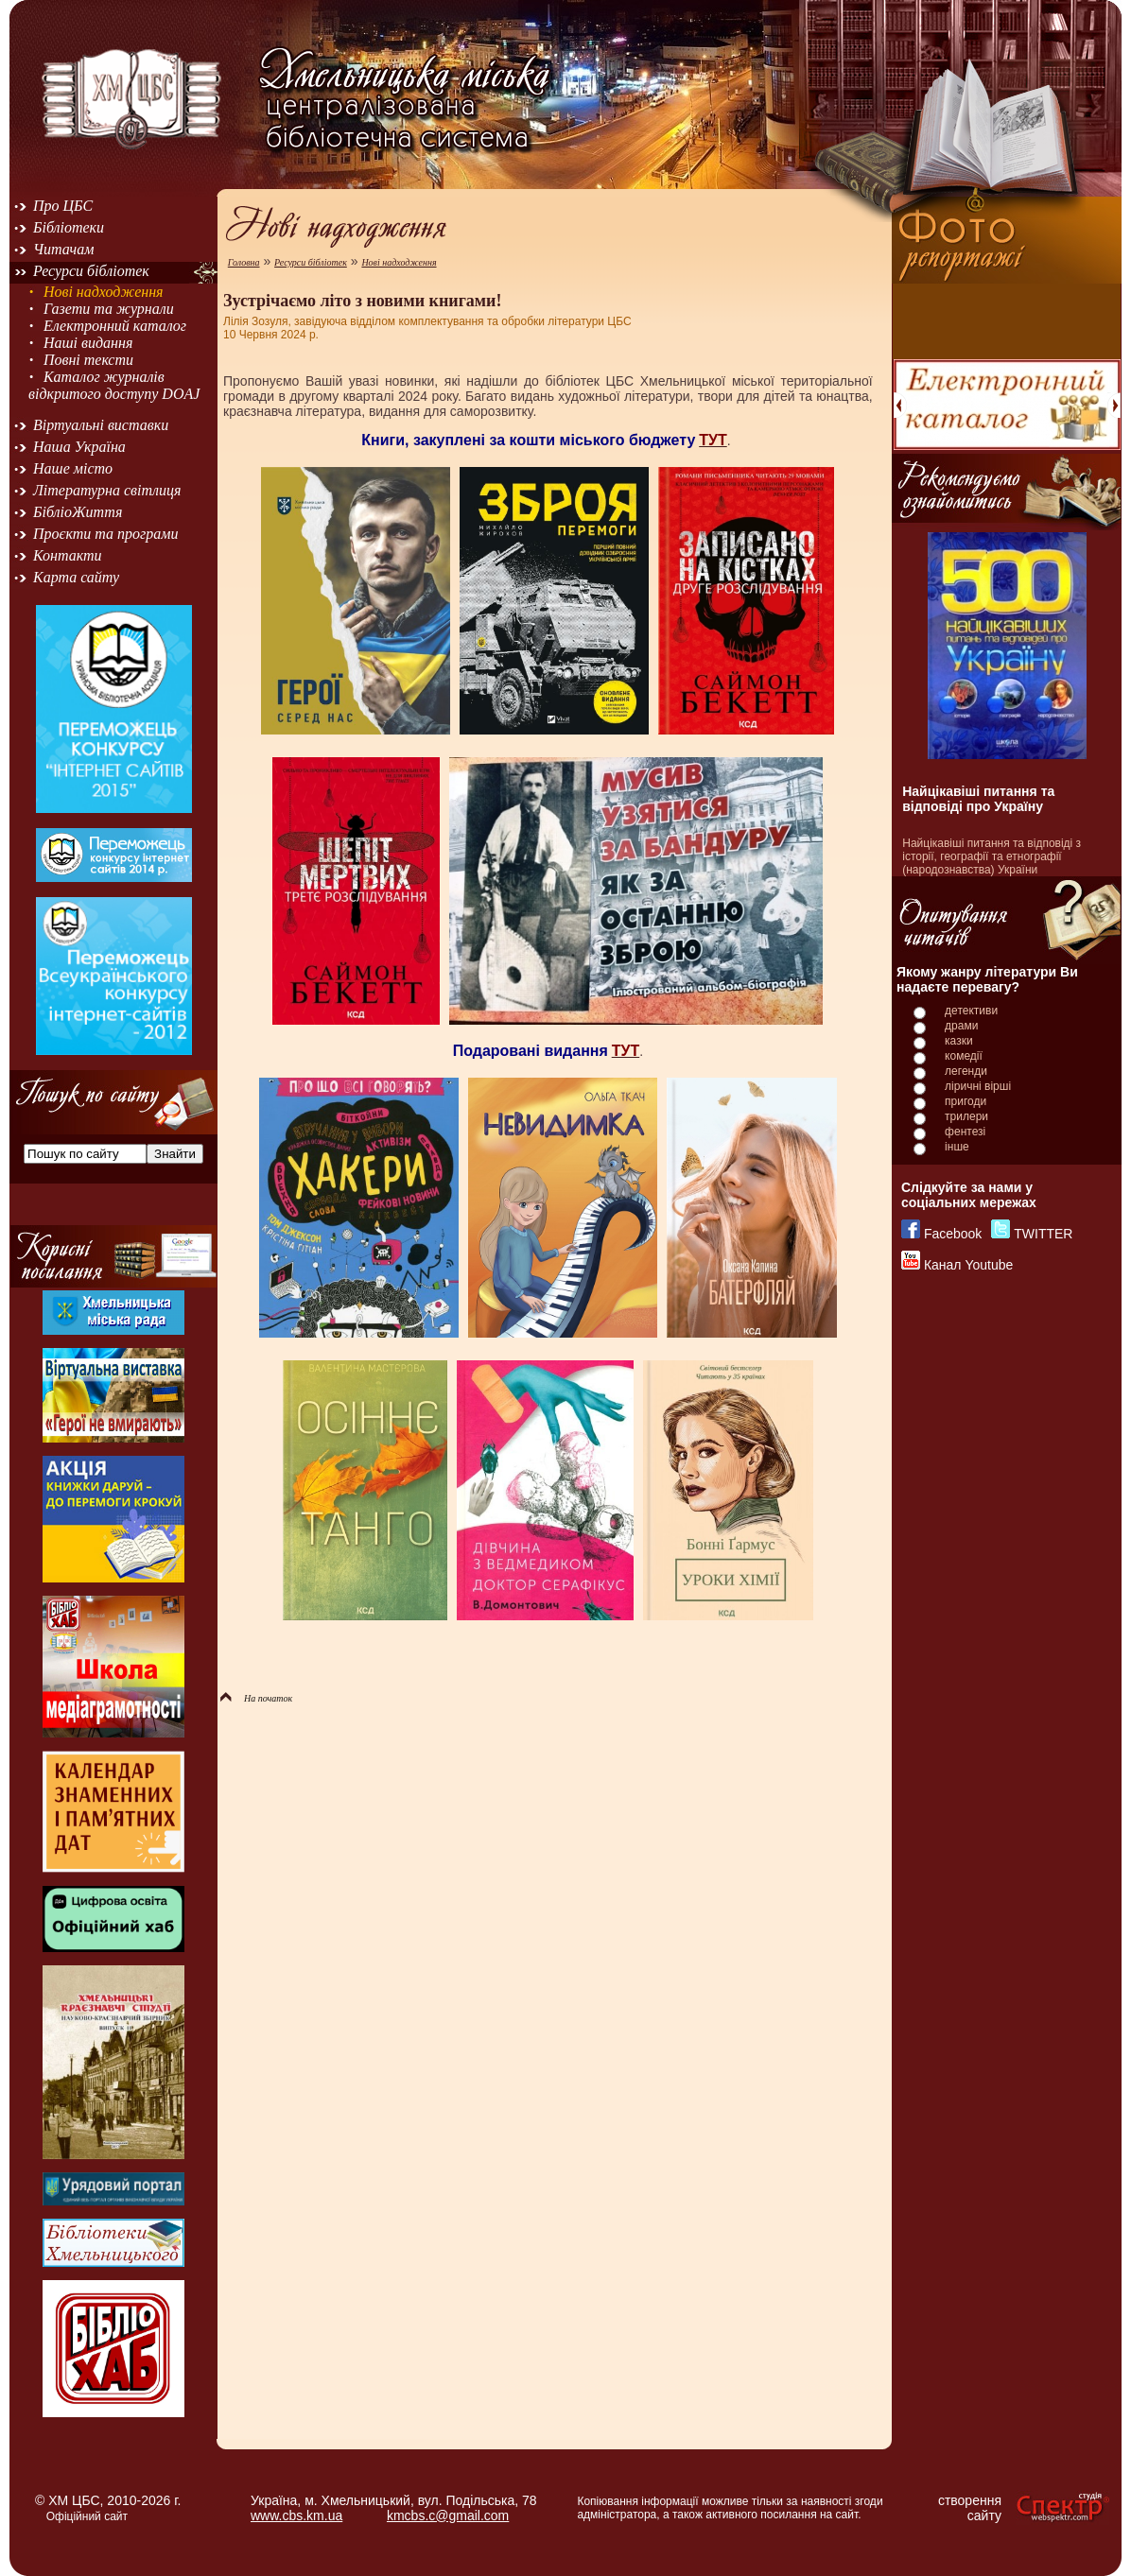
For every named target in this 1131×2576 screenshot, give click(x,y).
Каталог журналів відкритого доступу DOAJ (114, 385)
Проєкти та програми (106, 534)
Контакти (67, 555)
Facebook (953, 1233)
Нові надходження (104, 292)
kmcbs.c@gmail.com (448, 2515)
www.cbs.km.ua (296, 2515)
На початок (256, 1698)
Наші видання (88, 343)
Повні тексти (88, 360)
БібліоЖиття (77, 512)
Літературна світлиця (107, 490)
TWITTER (1043, 1233)
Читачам (63, 249)
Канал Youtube (968, 1264)
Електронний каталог (115, 326)
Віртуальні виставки (100, 425)
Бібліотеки (68, 227)
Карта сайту (76, 577)
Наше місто (73, 468)
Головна (244, 262)
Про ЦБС (63, 206)
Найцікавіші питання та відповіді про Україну (978, 799)
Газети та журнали (109, 309)
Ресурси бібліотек (91, 271)
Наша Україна (79, 447)
